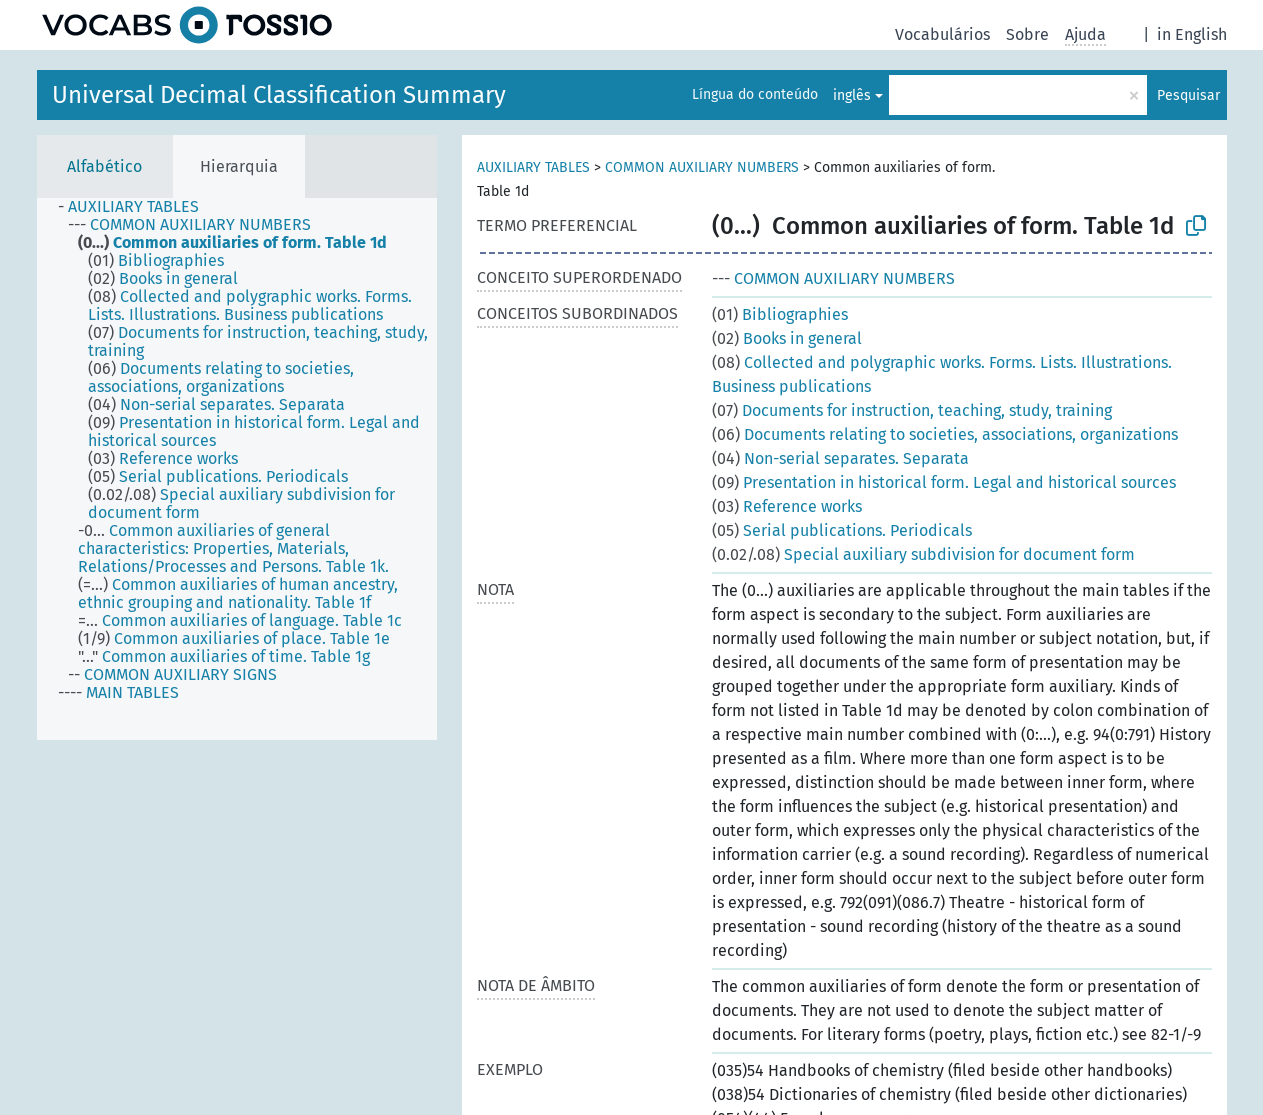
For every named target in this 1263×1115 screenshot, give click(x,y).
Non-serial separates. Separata (840, 458)
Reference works (787, 506)
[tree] (237, 469)
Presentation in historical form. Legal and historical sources (944, 482)
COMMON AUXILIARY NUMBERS (702, 167)
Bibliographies (780, 314)
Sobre (1027, 34)
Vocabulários (942, 34)
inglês (852, 95)
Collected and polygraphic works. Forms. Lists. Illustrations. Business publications (942, 374)
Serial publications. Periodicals (842, 530)
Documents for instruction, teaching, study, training (912, 410)
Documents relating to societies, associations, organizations (945, 434)
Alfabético (104, 166)
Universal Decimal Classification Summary (279, 95)
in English (1192, 34)
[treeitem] (137, 207)
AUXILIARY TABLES (533, 167)
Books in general (787, 338)
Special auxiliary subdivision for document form (923, 554)
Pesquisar (1188, 95)
